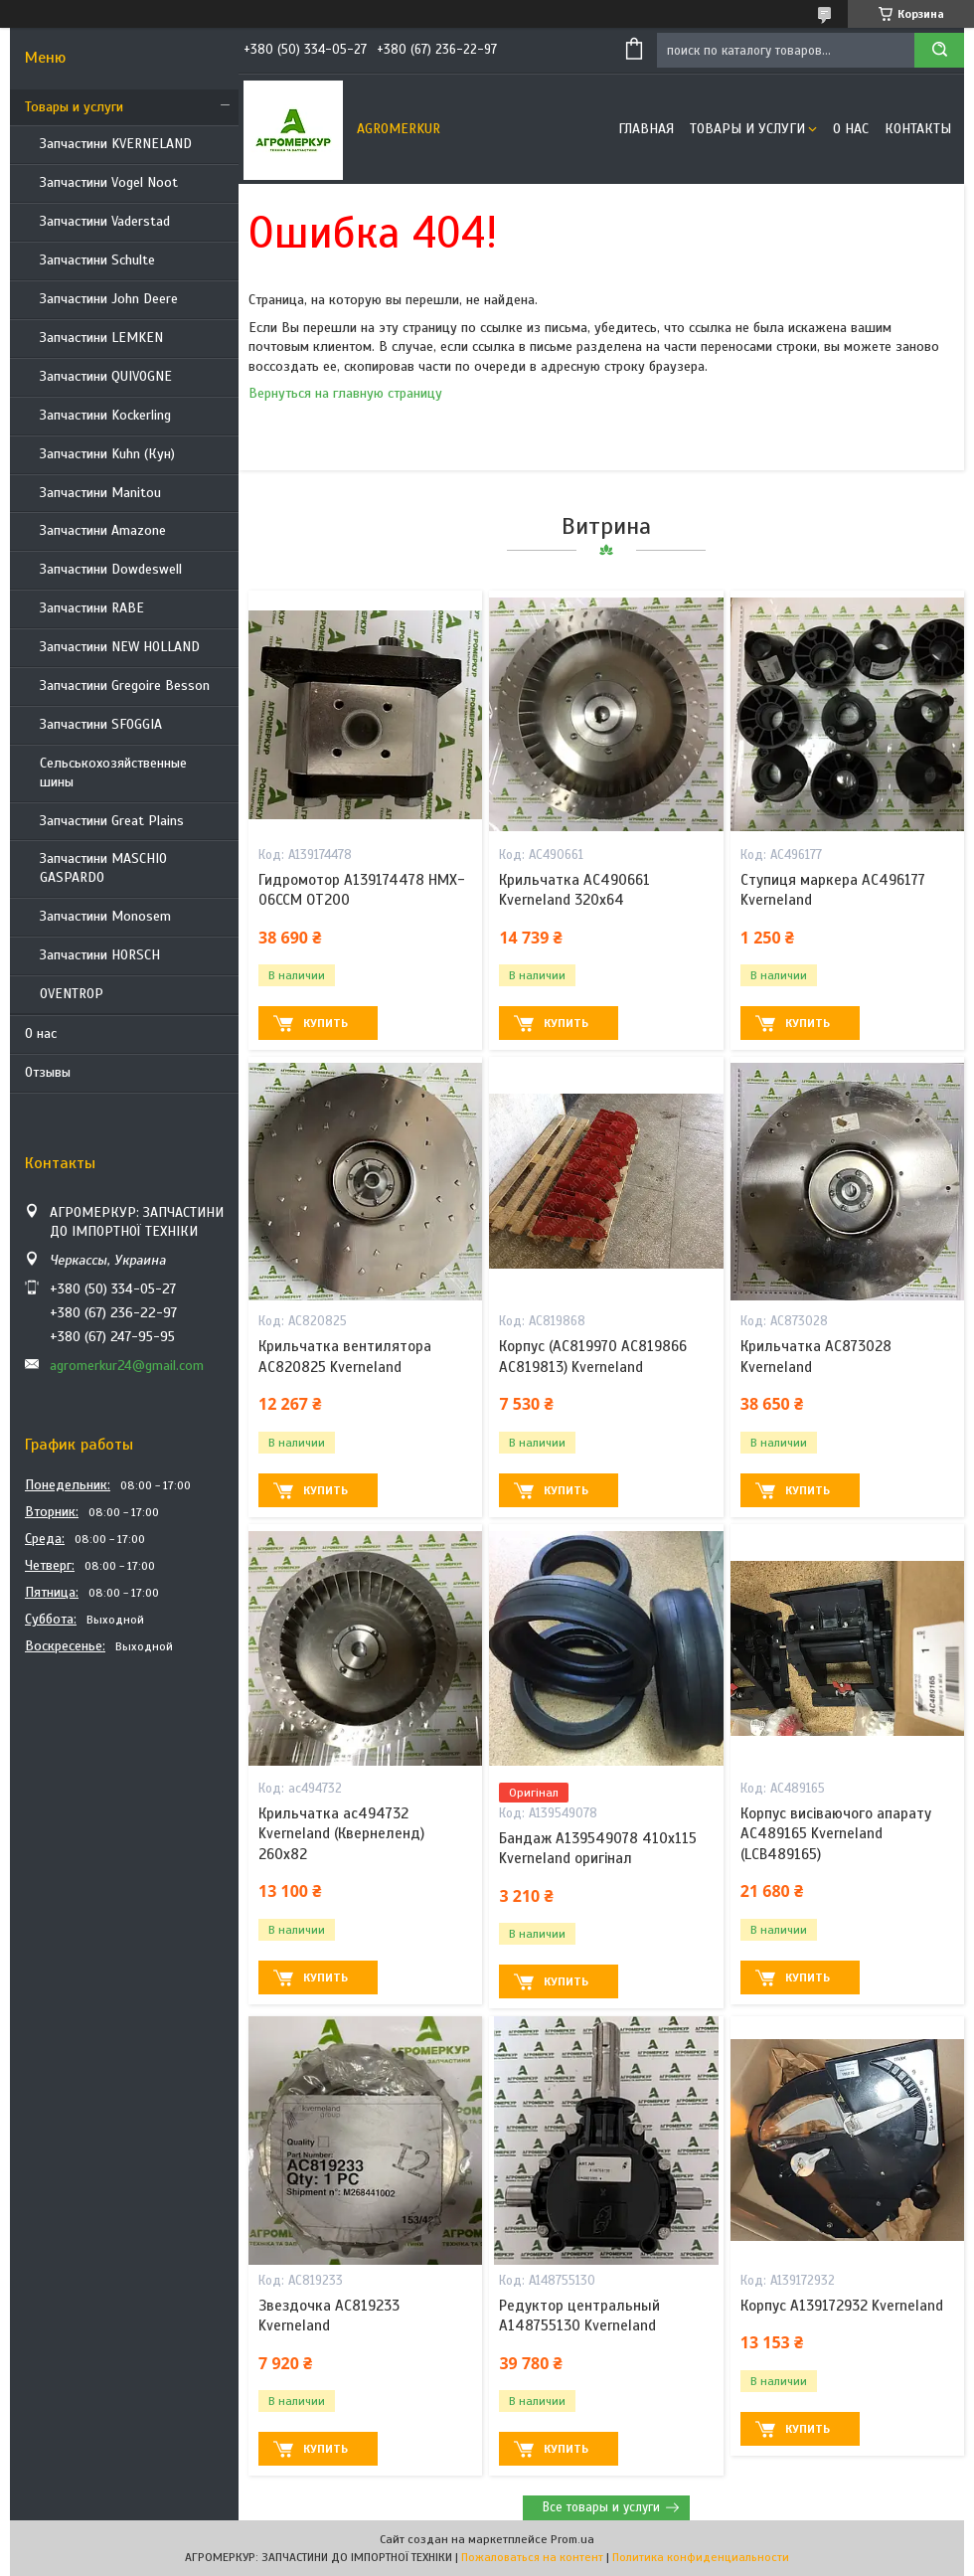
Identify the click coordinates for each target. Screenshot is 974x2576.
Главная (646, 128)
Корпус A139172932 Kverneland (841, 2306)
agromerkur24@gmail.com (127, 1365)
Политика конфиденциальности (700, 2557)
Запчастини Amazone (103, 530)
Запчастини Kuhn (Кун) (107, 453)
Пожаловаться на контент (532, 2557)
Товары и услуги (74, 106)
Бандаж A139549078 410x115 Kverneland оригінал (598, 1848)
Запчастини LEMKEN (101, 337)
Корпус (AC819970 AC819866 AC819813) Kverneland (593, 1356)
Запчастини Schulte (97, 260)
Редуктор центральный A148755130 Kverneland (579, 2315)
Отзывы (48, 1072)
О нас (41, 1033)
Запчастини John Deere (109, 298)
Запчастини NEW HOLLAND (120, 646)
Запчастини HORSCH (100, 954)
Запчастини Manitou (100, 492)
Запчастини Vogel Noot (109, 182)
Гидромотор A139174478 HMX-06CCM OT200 (361, 890)
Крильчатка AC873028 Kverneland (816, 1356)
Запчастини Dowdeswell (111, 569)
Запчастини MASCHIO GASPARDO (103, 868)
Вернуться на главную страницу (345, 393)
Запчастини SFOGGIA (101, 724)
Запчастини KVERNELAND (116, 143)
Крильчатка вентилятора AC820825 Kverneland (344, 1356)
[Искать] (939, 50)
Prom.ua (572, 2539)
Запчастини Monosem (105, 916)
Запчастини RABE (92, 608)
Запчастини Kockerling (105, 415)
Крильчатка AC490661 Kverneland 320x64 (574, 890)
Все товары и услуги (601, 2507)
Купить (325, 1023)
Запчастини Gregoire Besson (125, 685)
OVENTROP (71, 993)
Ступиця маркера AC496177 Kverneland (832, 890)
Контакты (918, 128)
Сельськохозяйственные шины (113, 772)
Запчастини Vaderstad (105, 221)
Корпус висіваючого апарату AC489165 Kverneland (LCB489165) (835, 1833)
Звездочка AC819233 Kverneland (329, 2315)
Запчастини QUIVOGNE (106, 376)
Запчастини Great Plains (112, 820)
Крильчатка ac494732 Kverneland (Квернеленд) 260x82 (341, 1833)
